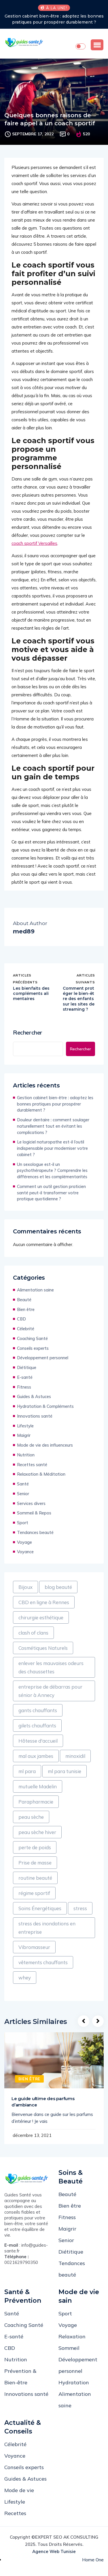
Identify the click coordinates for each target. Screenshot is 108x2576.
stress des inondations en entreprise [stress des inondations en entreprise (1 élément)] (46, 1928)
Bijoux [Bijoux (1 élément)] (25, 1587)
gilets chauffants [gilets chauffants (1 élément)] (37, 1726)
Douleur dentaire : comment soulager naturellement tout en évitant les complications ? (53, 1126)
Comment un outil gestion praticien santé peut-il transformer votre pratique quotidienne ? (51, 1193)
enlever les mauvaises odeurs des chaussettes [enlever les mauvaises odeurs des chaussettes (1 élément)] (51, 1667)
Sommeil (68, 2348)
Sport (22, 1522)
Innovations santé (34, 1416)
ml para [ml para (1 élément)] (27, 1771)
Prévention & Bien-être (20, 2377)
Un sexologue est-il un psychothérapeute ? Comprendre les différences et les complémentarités (52, 1171)
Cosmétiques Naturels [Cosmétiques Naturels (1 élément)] (43, 1648)
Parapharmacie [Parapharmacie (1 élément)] (35, 1802)
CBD (21, 1319)
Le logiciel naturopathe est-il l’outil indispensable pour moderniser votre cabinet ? (52, 1148)
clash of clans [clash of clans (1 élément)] (33, 1633)
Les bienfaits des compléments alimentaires (31, 993)
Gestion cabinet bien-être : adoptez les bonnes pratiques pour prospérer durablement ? (54, 19)
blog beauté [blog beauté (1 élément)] (58, 1587)
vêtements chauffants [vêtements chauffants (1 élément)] (43, 1962)
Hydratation (73, 2382)
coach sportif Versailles (34, 543)
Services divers (31, 1503)
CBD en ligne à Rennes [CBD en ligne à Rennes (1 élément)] (43, 1602)
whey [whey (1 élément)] (24, 1978)
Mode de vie (19, 2490)
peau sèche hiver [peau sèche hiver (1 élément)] (37, 1832)
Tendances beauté (35, 1532)
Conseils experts (33, 1348)
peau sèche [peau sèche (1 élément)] (31, 1817)
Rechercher (27, 1032)
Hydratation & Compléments (45, 1406)
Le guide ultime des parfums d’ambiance (43, 2102)
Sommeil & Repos (34, 1513)
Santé (23, 1484)
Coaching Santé (32, 1338)
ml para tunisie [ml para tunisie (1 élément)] (64, 1771)
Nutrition (26, 1455)
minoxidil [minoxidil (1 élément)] (75, 1756)
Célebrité (25, 1328)
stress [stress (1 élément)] (80, 1908)
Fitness (24, 1387)
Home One (93, 2559)
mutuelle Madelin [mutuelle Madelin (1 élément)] (37, 1786)
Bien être (26, 1309)
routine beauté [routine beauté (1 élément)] (35, 1878)
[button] (97, 44)
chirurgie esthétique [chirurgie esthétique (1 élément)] (40, 1617)
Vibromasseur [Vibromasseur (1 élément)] (34, 1947)
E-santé (25, 1377)
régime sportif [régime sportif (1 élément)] (34, 1893)
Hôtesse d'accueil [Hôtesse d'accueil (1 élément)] (38, 1741)
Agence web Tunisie (54, 2551)
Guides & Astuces (34, 1396)
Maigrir (24, 1435)
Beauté (24, 1299)
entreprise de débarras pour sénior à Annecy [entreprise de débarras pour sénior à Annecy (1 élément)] (50, 1691)
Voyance (25, 1551)
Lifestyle (25, 1426)
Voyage (24, 1542)
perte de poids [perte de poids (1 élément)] (34, 1847)
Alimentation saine (35, 1290)
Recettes (15, 2513)
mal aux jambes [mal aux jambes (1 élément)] (35, 1756)
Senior (23, 1493)
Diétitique (26, 1367)
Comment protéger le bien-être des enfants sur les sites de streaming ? (78, 999)
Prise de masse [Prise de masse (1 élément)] (35, 1863)
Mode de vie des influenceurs (45, 1445)
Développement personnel (42, 1357)
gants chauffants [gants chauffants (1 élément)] (37, 1710)
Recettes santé (32, 1464)
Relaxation (72, 2336)
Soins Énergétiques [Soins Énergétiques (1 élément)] (39, 1908)
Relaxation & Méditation (41, 1474)
